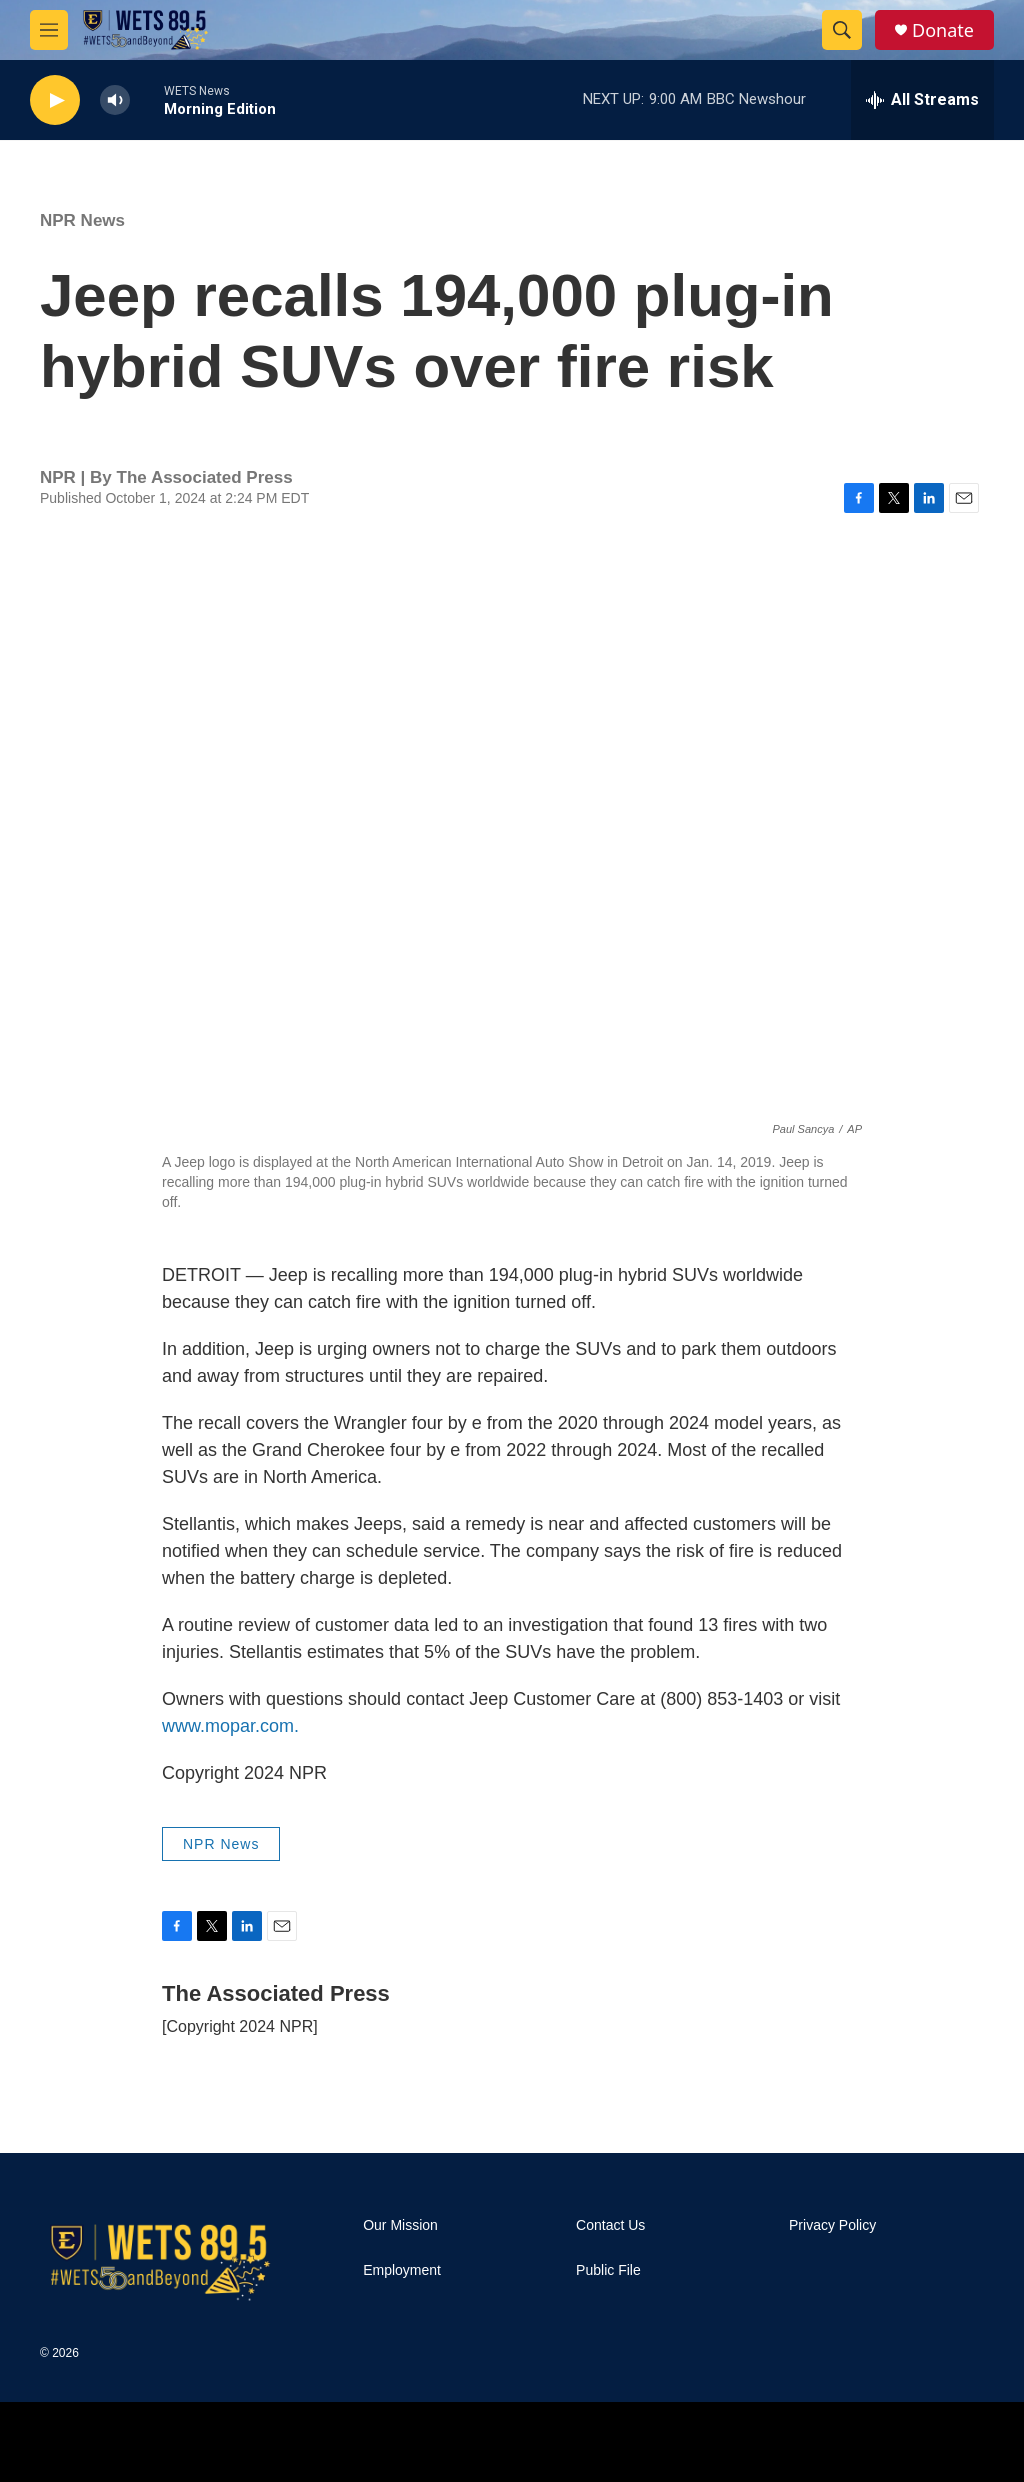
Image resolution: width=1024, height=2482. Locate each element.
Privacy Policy (832, 2225)
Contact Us (610, 2225)
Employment (402, 2270)
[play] (55, 100)
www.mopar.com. (230, 1726)
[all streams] (922, 100)
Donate (943, 30)
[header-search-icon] (842, 30)
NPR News (82, 220)
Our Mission (400, 2225)
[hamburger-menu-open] (49, 30)
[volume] (115, 100)
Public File (608, 2270)
